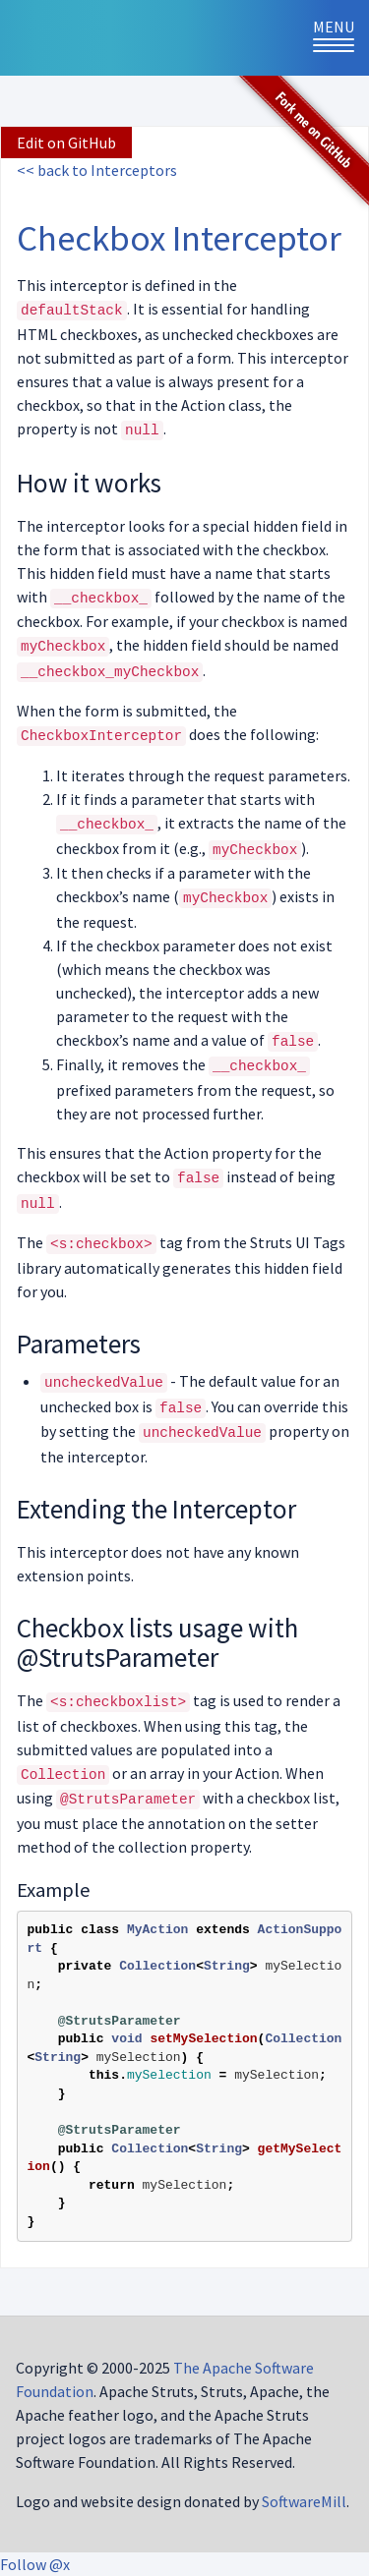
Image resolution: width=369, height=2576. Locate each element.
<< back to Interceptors (97, 170)
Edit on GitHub (66, 142)
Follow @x (35, 2564)
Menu (341, 36)
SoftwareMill (304, 2501)
